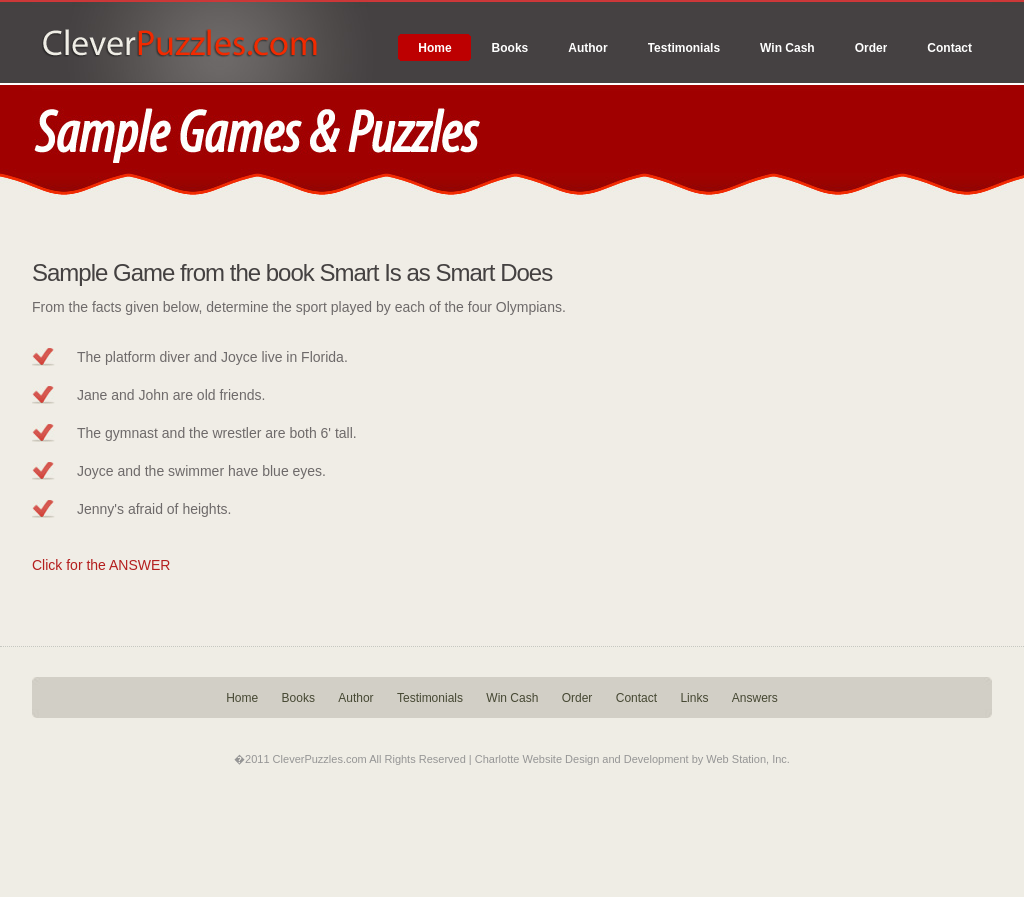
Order (871, 48)
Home (434, 48)
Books (510, 48)
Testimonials (684, 48)
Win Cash (787, 48)
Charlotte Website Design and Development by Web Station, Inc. (632, 759)
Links (694, 698)
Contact (949, 48)
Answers (755, 698)
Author (587, 48)
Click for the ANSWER (101, 565)
